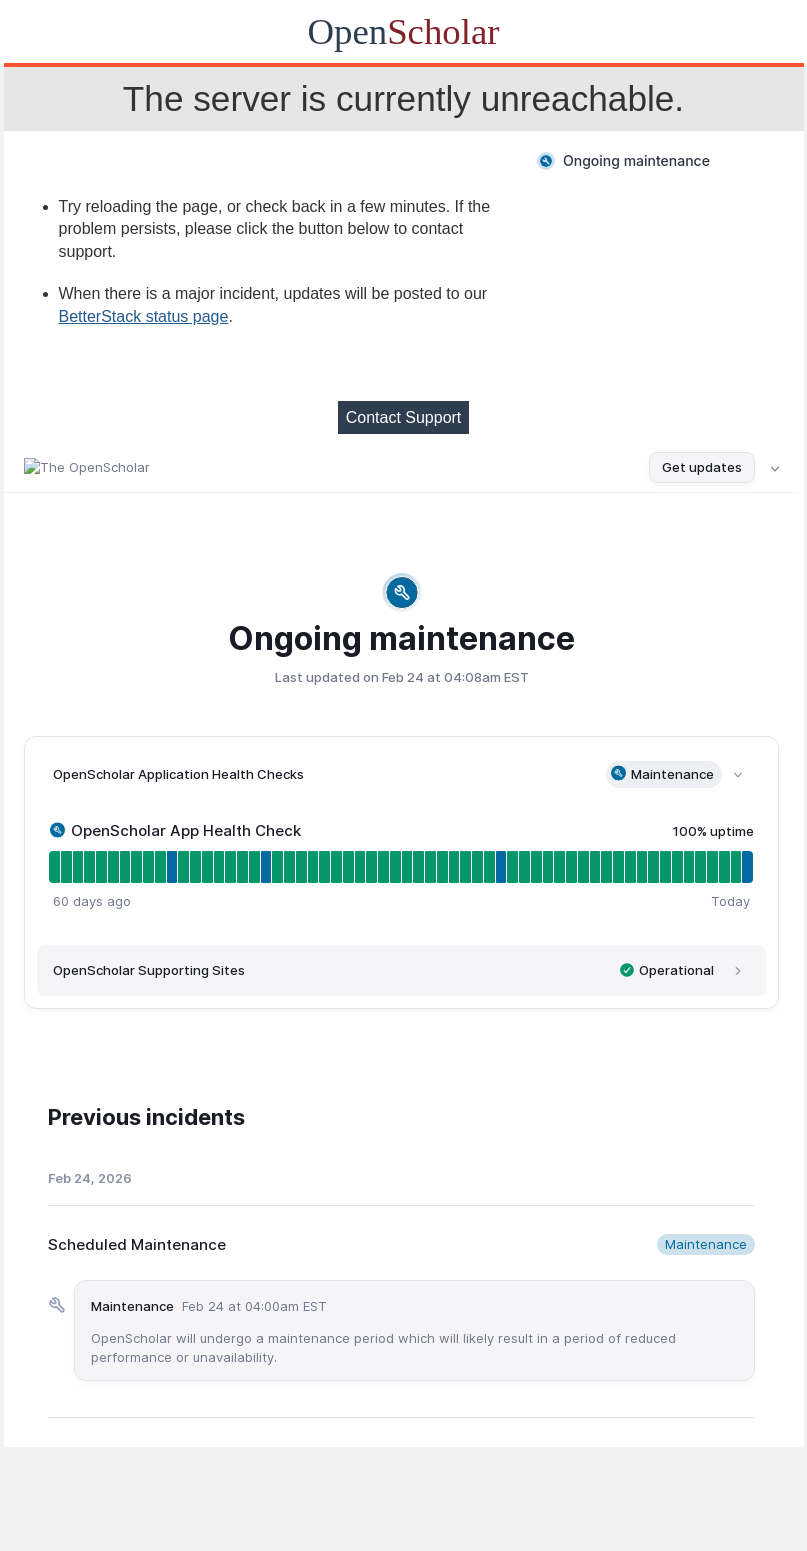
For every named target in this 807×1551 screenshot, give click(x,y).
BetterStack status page (144, 316)
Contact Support (404, 417)
